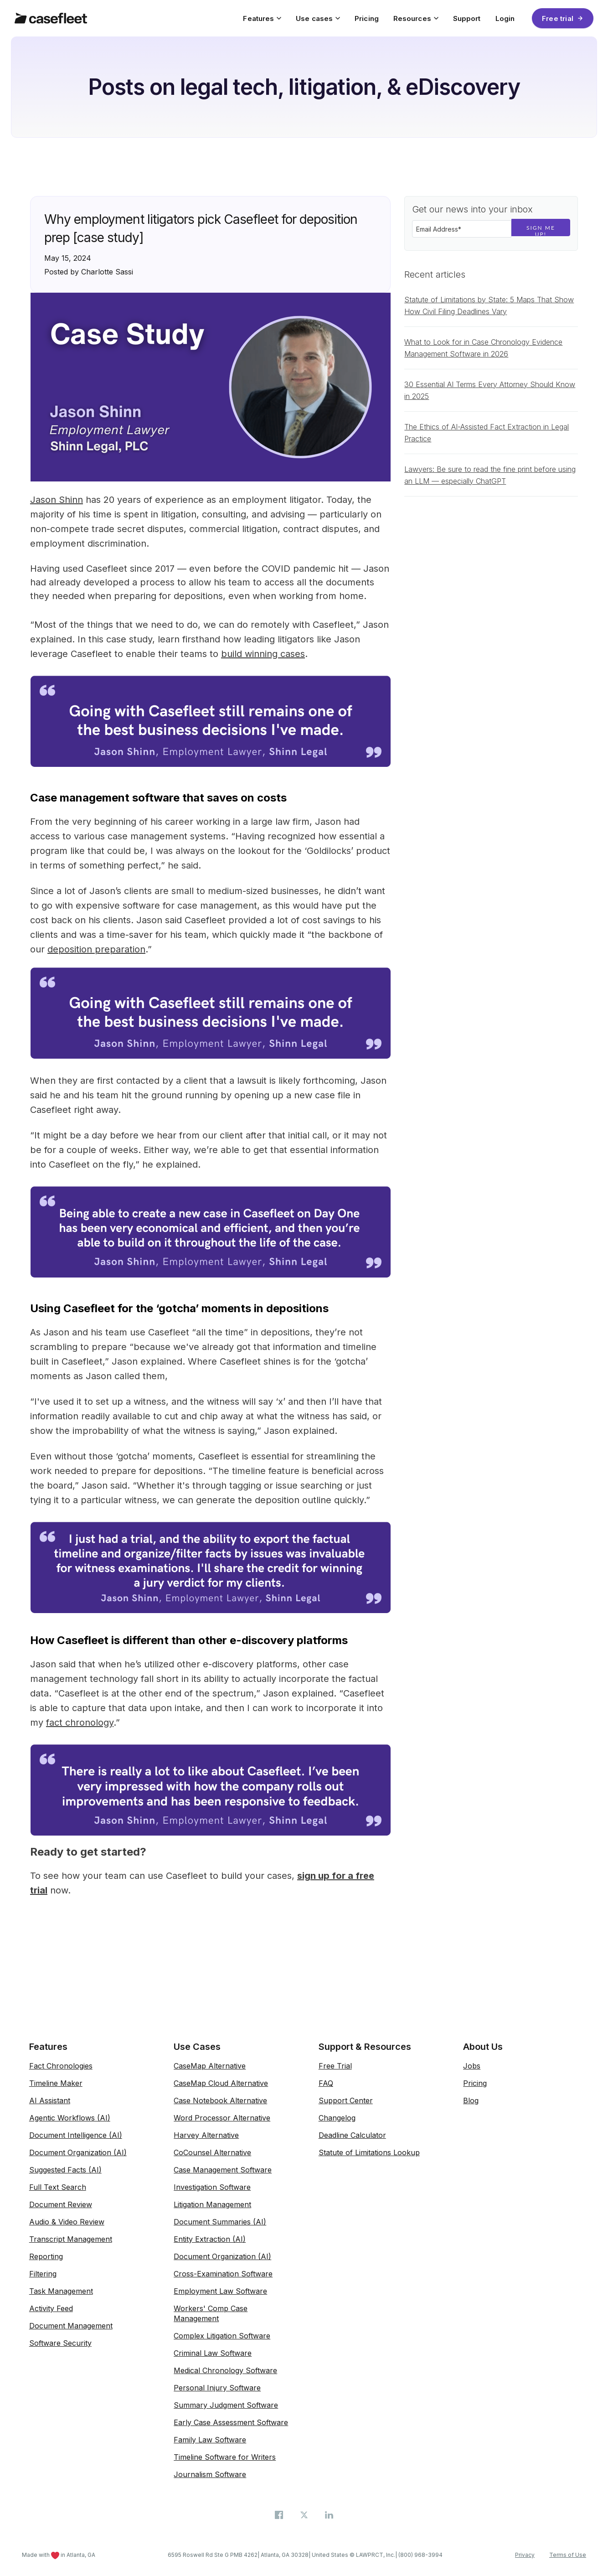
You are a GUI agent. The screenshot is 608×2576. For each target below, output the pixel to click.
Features (262, 18)
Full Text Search (57, 2187)
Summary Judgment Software (226, 2405)
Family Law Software (210, 2439)
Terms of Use (567, 2554)
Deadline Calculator (352, 2135)
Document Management (71, 2325)
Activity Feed (51, 2308)
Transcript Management (70, 2239)
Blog (471, 2100)
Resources (415, 18)
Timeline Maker (55, 2083)
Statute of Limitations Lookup (369, 2152)
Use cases (318, 18)
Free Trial (335, 2065)
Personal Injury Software (217, 2387)
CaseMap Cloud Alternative (221, 2083)
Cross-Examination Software (223, 2273)
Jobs (471, 2065)
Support (467, 18)
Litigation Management (212, 2204)
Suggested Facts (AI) (65, 2169)
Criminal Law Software (213, 2353)
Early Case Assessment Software (231, 2422)
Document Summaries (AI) (220, 2221)
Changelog (337, 2117)
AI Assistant (49, 2100)
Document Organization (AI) (78, 2152)
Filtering (43, 2273)
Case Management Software (223, 2169)
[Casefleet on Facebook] (280, 2514)
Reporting (46, 2256)
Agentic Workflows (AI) (69, 2117)
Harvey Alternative (206, 2135)
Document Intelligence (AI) (75, 2135)
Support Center (346, 2100)
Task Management (61, 2291)
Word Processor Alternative (222, 2117)
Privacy (525, 2554)
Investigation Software (212, 2187)
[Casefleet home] (51, 18)
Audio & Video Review (66, 2221)
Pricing (367, 18)
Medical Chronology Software (225, 2370)
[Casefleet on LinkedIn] (329, 2514)
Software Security (60, 2343)
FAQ (326, 2083)
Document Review (60, 2204)
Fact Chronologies (61, 2065)
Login (505, 18)
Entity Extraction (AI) (210, 2239)
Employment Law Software (220, 2291)
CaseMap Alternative (210, 2065)
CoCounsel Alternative (212, 2152)
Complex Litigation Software (222, 2335)
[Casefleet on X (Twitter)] (305, 2514)
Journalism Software (210, 2474)
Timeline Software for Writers (225, 2457)
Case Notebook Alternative (220, 2100)
